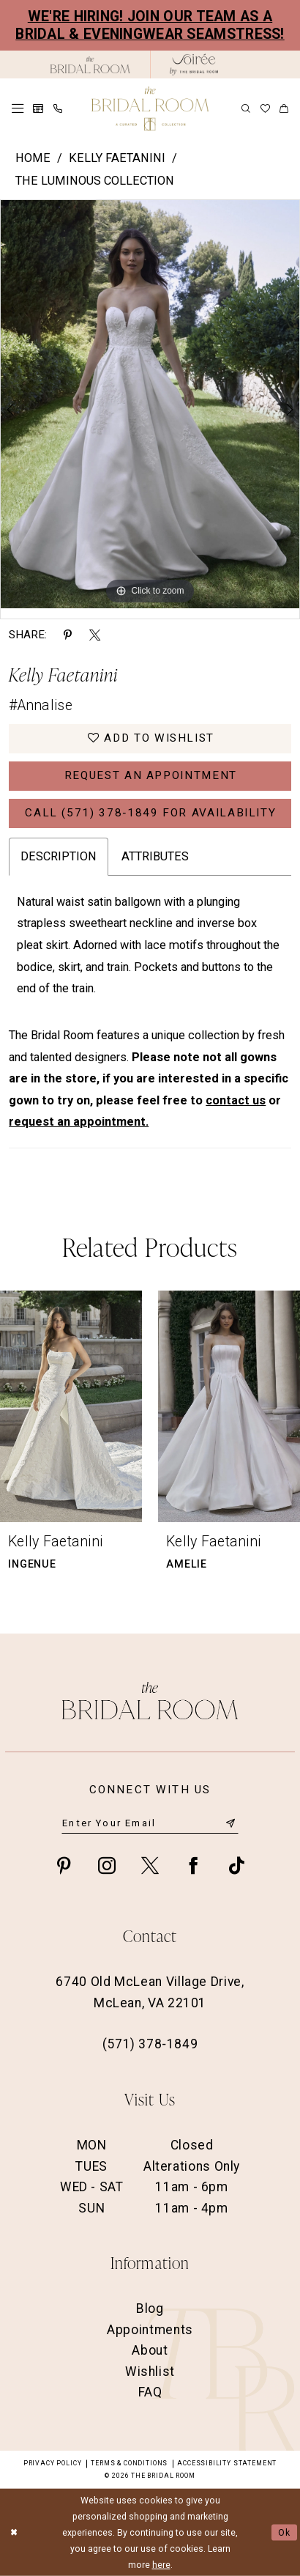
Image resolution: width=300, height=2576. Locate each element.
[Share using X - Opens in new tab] (95, 635)
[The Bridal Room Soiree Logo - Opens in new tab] (194, 64)
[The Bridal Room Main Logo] (150, 108)
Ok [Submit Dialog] (284, 2533)
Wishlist (150, 2371)
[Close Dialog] (13, 2532)
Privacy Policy (52, 2463)
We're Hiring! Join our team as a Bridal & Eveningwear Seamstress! (149, 25)
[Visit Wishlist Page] (264, 109)
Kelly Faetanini (117, 158)
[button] (18, 108)
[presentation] (71, 1407)
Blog (150, 2308)
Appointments (150, 2329)
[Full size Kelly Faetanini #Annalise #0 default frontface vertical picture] (150, 404)
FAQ (150, 2392)
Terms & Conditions (129, 2463)
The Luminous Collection (94, 181)
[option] (150, 404)
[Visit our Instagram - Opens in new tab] (106, 1865)
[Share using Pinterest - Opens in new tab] (67, 635)
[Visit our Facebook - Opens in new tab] (193, 1865)
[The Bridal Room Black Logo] (90, 64)
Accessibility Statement (227, 2463)
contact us (236, 1100)
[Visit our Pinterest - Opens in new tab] (63, 1865)
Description (58, 856)
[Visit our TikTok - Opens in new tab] (236, 1865)
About (150, 2350)
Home (32, 158)
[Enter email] (150, 1823)
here (161, 2565)
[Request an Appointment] (38, 108)
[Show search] (246, 108)
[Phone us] (57, 108)
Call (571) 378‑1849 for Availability (150, 812)
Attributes (155, 856)
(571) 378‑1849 (150, 2044)
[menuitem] (18, 108)
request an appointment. (79, 1122)
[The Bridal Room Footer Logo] (150, 1700)
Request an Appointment (150, 775)
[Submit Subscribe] (231, 1823)
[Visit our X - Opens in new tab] (150, 1865)
